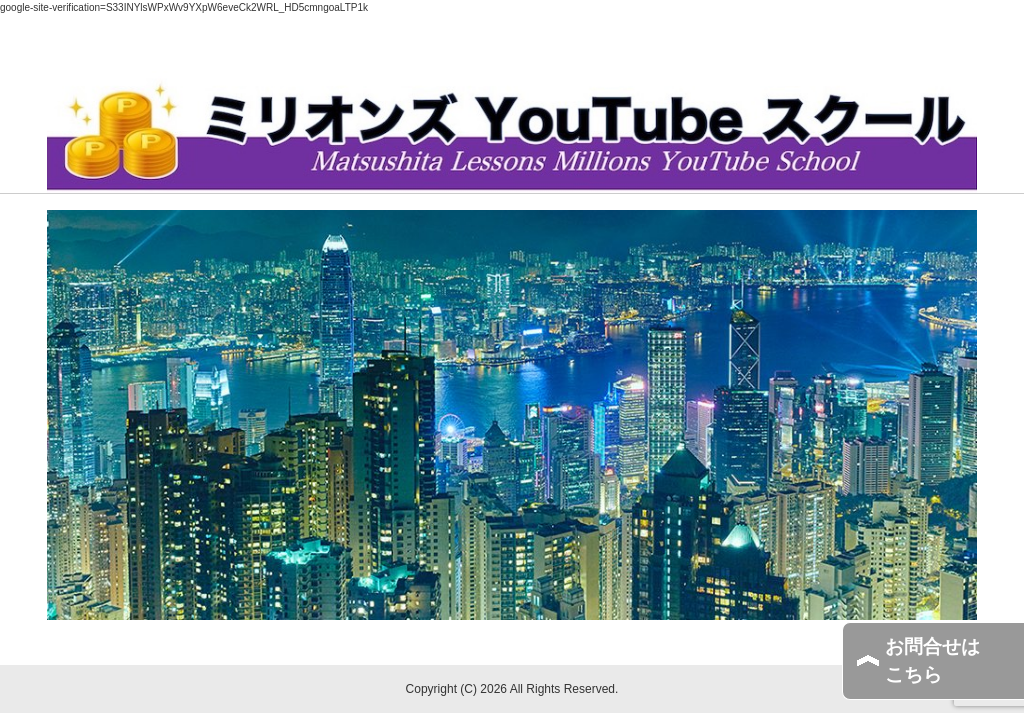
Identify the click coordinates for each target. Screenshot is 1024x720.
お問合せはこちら (932, 660)
